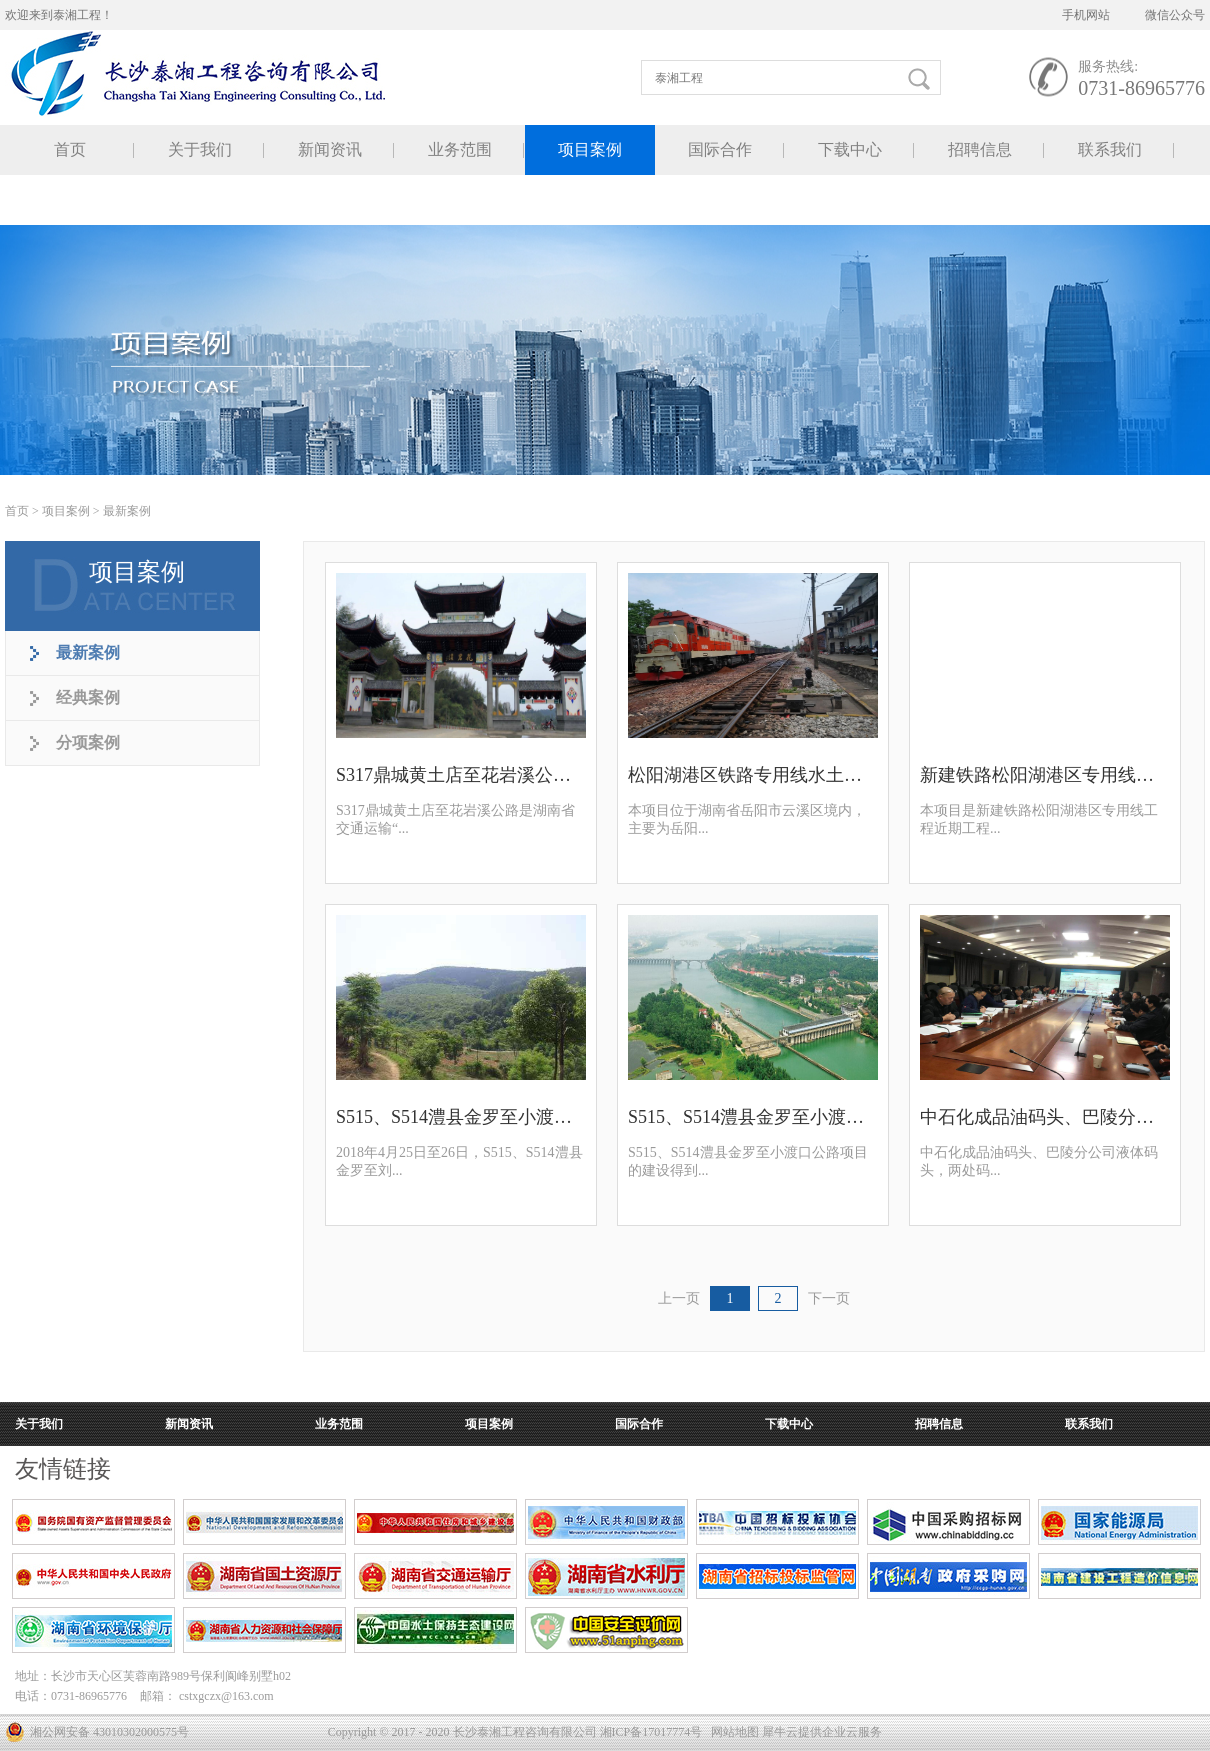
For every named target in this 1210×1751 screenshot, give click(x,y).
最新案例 (127, 511)
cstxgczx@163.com (226, 1696)
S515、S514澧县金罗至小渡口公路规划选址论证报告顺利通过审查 (753, 1117)
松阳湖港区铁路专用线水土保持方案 (753, 775)
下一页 (829, 1298)
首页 (70, 149)
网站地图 (732, 1732)
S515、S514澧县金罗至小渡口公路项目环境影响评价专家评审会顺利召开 (461, 1117)
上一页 (679, 1298)
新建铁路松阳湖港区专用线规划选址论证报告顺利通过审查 (1045, 775)
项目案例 (66, 511)
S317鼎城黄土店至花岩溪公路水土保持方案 (461, 775)
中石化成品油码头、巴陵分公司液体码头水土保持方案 (1045, 1117)
